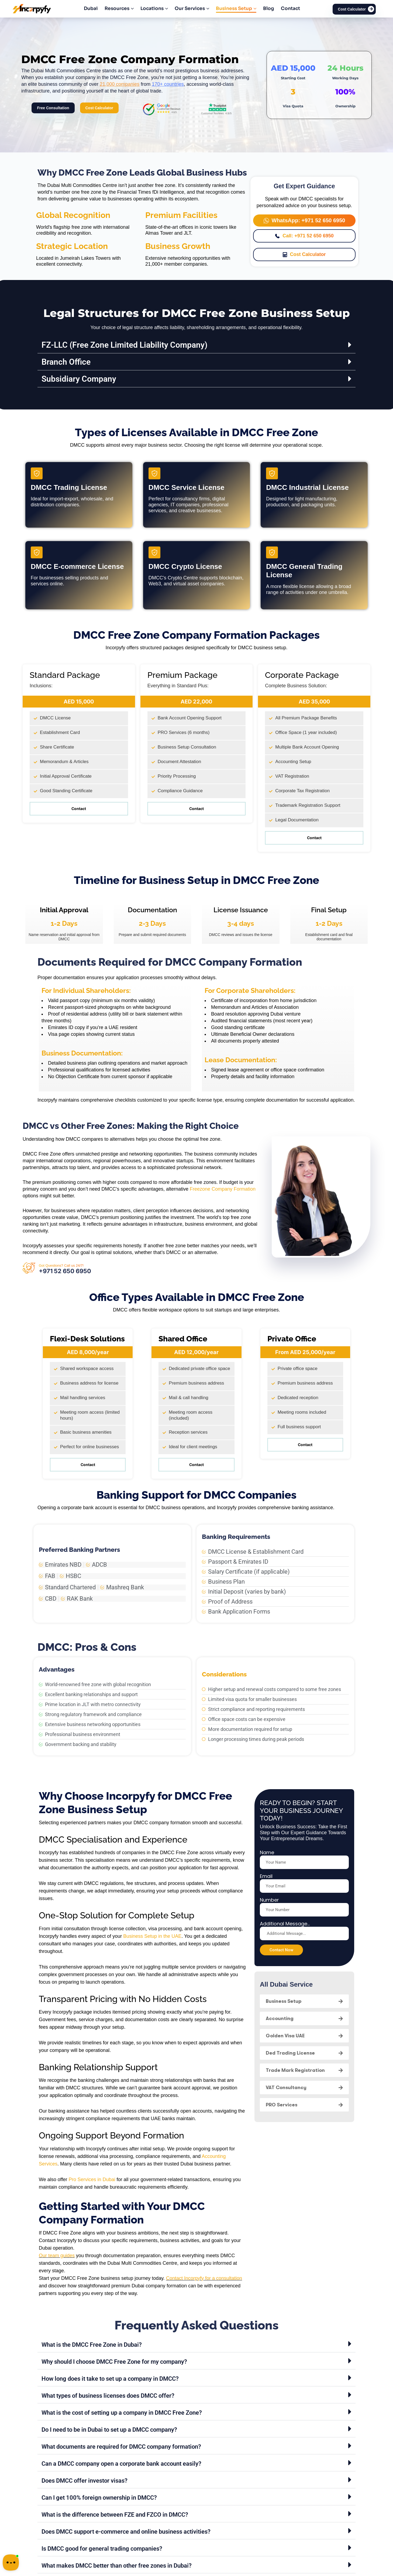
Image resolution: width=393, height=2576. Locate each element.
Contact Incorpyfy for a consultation (204, 2278)
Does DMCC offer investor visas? (84, 2480)
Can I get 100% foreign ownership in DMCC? (99, 2497)
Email (266, 1876)
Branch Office (66, 362)
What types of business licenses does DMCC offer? (108, 2395)
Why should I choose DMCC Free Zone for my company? (114, 2361)
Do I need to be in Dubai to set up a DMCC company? (109, 2429)
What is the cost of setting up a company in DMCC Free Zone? (122, 2412)
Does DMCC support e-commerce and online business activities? (126, 2531)
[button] (196, 344)
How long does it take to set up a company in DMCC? (110, 2378)
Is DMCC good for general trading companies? (102, 2548)
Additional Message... (285, 1924)
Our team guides (57, 2255)
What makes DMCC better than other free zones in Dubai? (117, 2565)
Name (267, 1853)
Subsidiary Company (79, 379)
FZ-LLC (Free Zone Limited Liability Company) (125, 345)
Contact (78, 808)
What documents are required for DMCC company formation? (121, 2446)
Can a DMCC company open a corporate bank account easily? (121, 2463)
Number (269, 1900)
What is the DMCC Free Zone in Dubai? (92, 2344)
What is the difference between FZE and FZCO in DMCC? (115, 2514)
